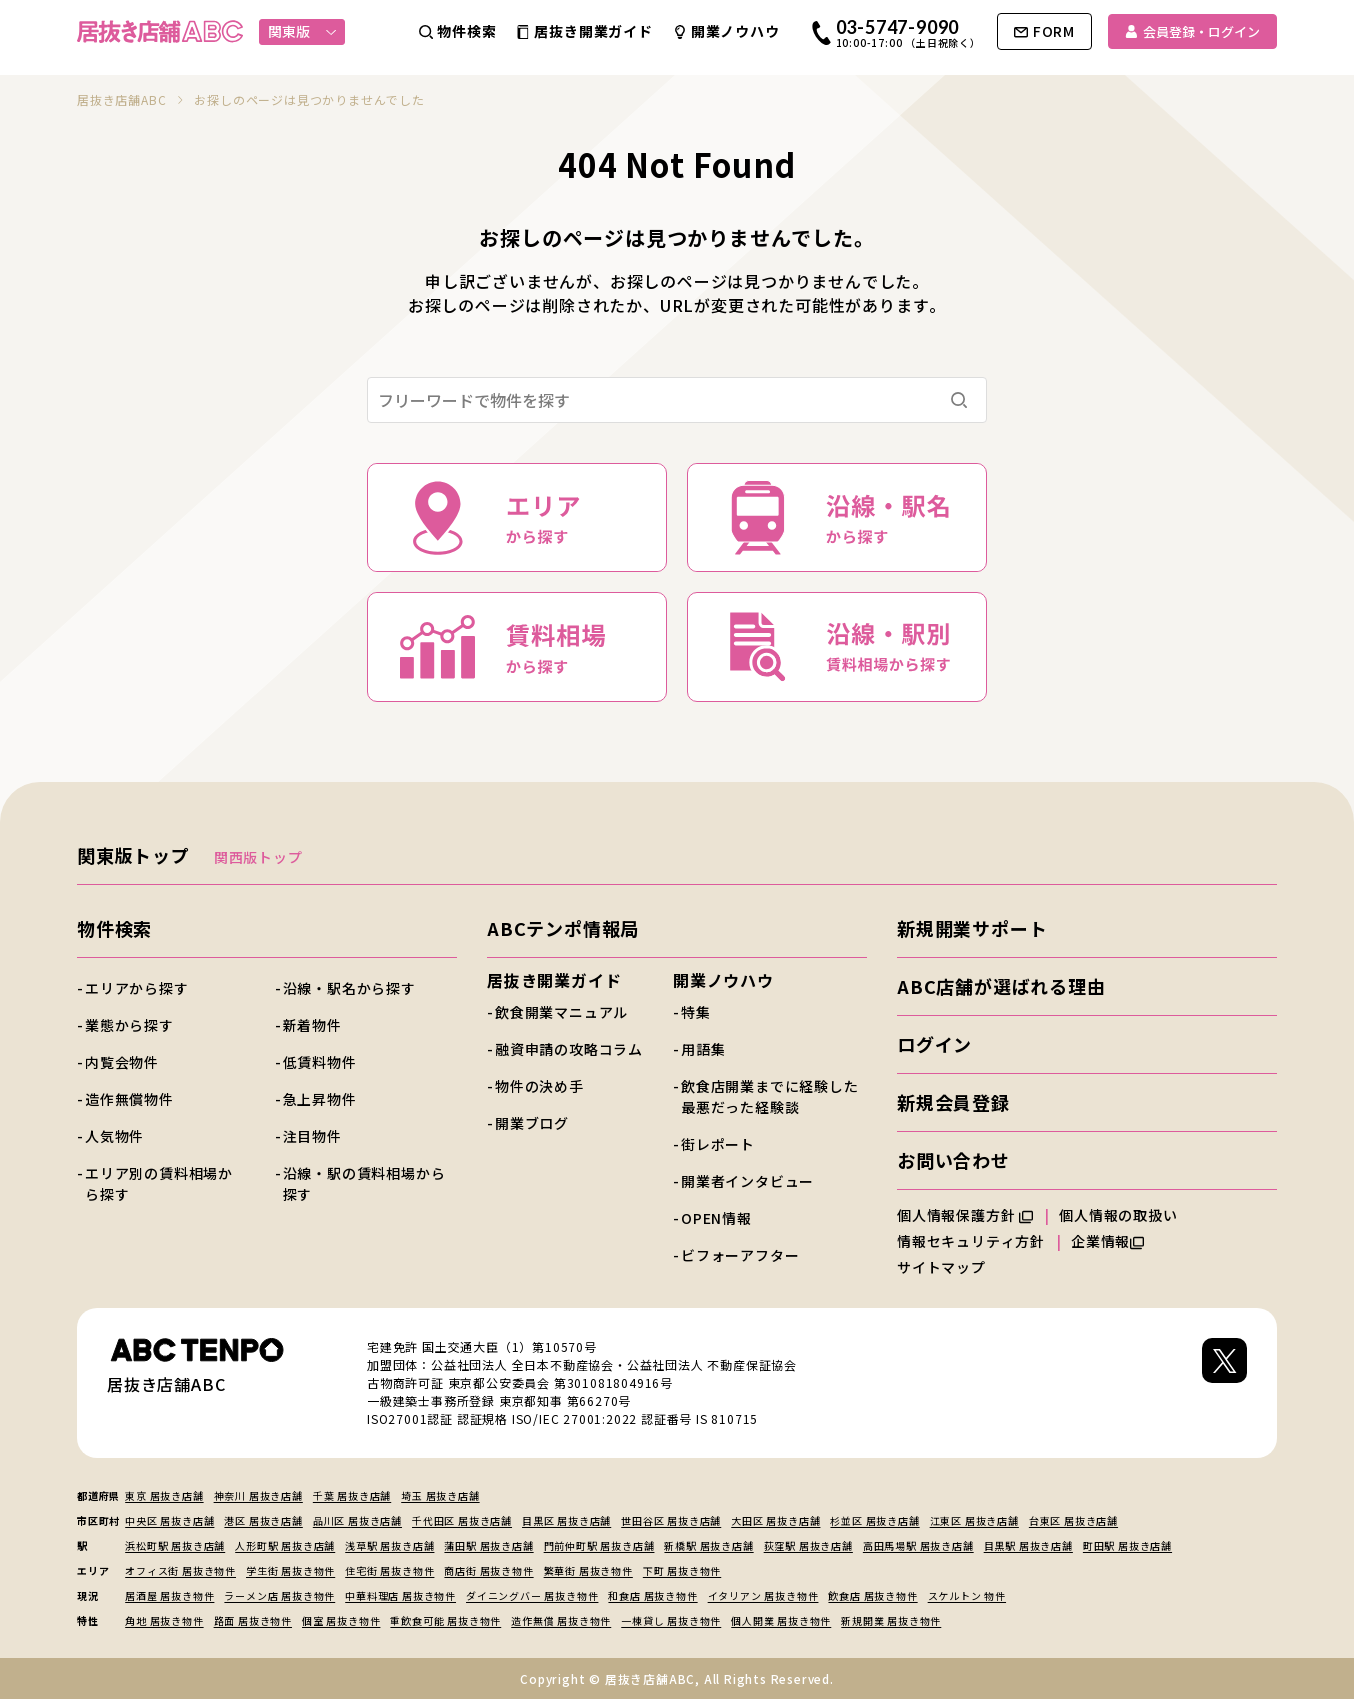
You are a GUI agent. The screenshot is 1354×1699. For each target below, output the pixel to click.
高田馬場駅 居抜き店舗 (918, 1545)
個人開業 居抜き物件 (781, 1620)
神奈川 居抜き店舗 (258, 1495)
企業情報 (1107, 1241)
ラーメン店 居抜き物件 (279, 1595)
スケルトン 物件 (967, 1595)
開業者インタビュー (747, 1181)
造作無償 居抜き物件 (561, 1620)
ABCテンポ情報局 (563, 928)
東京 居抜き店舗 (164, 1495)
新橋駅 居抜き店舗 (708, 1545)
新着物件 (312, 1025)
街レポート (718, 1144)
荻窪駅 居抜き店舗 (808, 1545)
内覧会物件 (122, 1062)
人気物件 (114, 1136)
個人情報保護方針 (965, 1215)
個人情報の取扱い (1127, 1215)
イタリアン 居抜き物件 (763, 1595)
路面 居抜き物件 (253, 1620)
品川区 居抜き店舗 (357, 1520)
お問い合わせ (953, 1160)
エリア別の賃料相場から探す (159, 1183)
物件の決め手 (539, 1086)
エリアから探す (137, 988)
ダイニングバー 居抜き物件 (532, 1595)
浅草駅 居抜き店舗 (389, 1545)
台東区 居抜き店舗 (1073, 1520)
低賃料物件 (320, 1062)
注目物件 (312, 1136)
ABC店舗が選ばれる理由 (1001, 986)
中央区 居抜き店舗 (169, 1520)
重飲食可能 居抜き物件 (445, 1620)
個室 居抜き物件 (341, 1620)
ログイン (934, 1044)
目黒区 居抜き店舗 (566, 1520)
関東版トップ (133, 855)
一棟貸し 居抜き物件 (671, 1620)
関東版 (302, 31)
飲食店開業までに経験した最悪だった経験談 (770, 1096)
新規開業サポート (972, 928)
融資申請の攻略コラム (569, 1049)
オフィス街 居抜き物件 (180, 1570)
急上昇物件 (320, 1099)
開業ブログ (532, 1123)
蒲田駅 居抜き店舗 (488, 1545)
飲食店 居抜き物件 (872, 1595)
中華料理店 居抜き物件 (400, 1595)
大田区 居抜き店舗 (775, 1520)
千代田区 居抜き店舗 (462, 1520)
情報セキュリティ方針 (971, 1241)
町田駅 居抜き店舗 (1127, 1545)
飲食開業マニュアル (561, 1012)
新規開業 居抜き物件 (891, 1620)
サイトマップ (941, 1267)
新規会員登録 (953, 1102)
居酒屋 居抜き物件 (169, 1595)
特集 (696, 1012)
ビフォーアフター (740, 1255)
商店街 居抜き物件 (488, 1570)
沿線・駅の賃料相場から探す (364, 1183)
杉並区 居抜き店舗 (874, 1520)
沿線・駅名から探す (349, 988)
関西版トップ (258, 857)
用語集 (703, 1049)
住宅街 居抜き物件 (389, 1570)
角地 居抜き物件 (164, 1620)
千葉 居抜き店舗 (352, 1495)
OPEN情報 (716, 1218)
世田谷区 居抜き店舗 (671, 1520)
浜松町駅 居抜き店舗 (175, 1545)
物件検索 (114, 928)
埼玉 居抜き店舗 (440, 1495)
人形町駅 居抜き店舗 (285, 1545)
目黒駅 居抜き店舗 (1028, 1545)
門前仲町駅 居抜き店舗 (599, 1545)
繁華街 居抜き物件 (588, 1570)
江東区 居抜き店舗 (974, 1520)
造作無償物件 (129, 1099)
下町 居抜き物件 (682, 1570)
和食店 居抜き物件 (652, 1595)
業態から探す (129, 1025)
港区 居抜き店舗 (263, 1520)
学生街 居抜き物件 (290, 1570)
